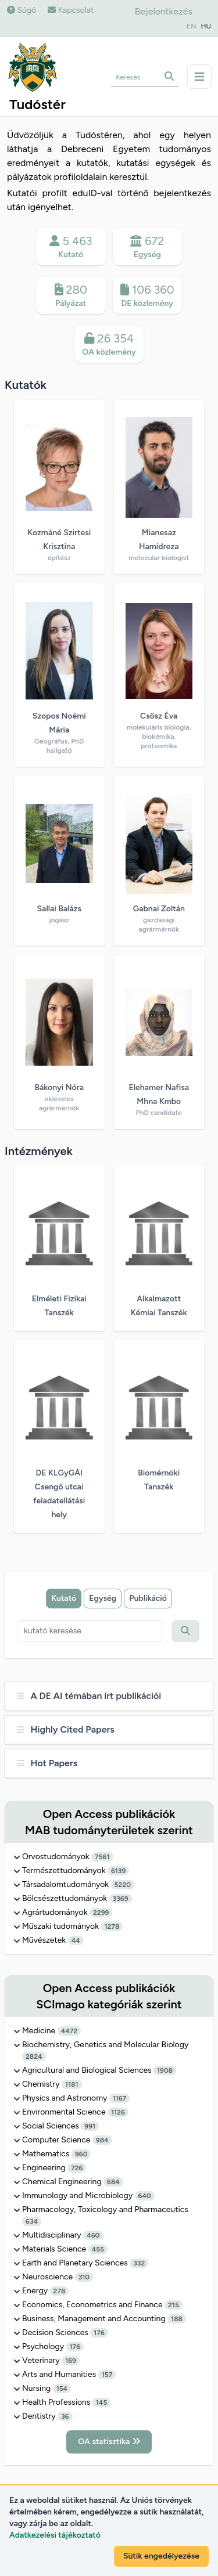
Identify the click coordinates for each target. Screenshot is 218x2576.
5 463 (71, 247)
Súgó (21, 10)
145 (102, 2402)
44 (76, 1940)
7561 (102, 1857)
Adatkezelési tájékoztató (55, 2535)
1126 (118, 2112)
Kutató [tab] (63, 1598)
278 (59, 2291)
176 (99, 2333)
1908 (165, 2070)
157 (107, 2375)
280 (71, 296)
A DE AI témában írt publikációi (89, 1695)
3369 (120, 1899)
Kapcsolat (71, 10)
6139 (118, 1871)
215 (173, 2305)
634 (32, 2221)
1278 (111, 1926)
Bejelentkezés (163, 11)
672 (148, 247)
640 (144, 2196)
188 (177, 2319)
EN (191, 26)
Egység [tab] (102, 1598)
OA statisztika (109, 2442)
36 (65, 2416)
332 (139, 2263)
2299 (101, 1912)
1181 (71, 2084)
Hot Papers (47, 1763)
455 (98, 2249)
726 (77, 2168)
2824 (34, 2056)
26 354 (109, 344)
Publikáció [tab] (148, 1598)
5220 (123, 1885)
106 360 (148, 296)
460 (93, 2235)
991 (89, 2126)
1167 (120, 2098)
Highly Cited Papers (66, 1729)
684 (113, 2182)
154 (62, 2388)
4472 (69, 2031)
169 (70, 2361)
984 (102, 2140)
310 (84, 2277)
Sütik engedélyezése (161, 2556)
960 (81, 2154)
